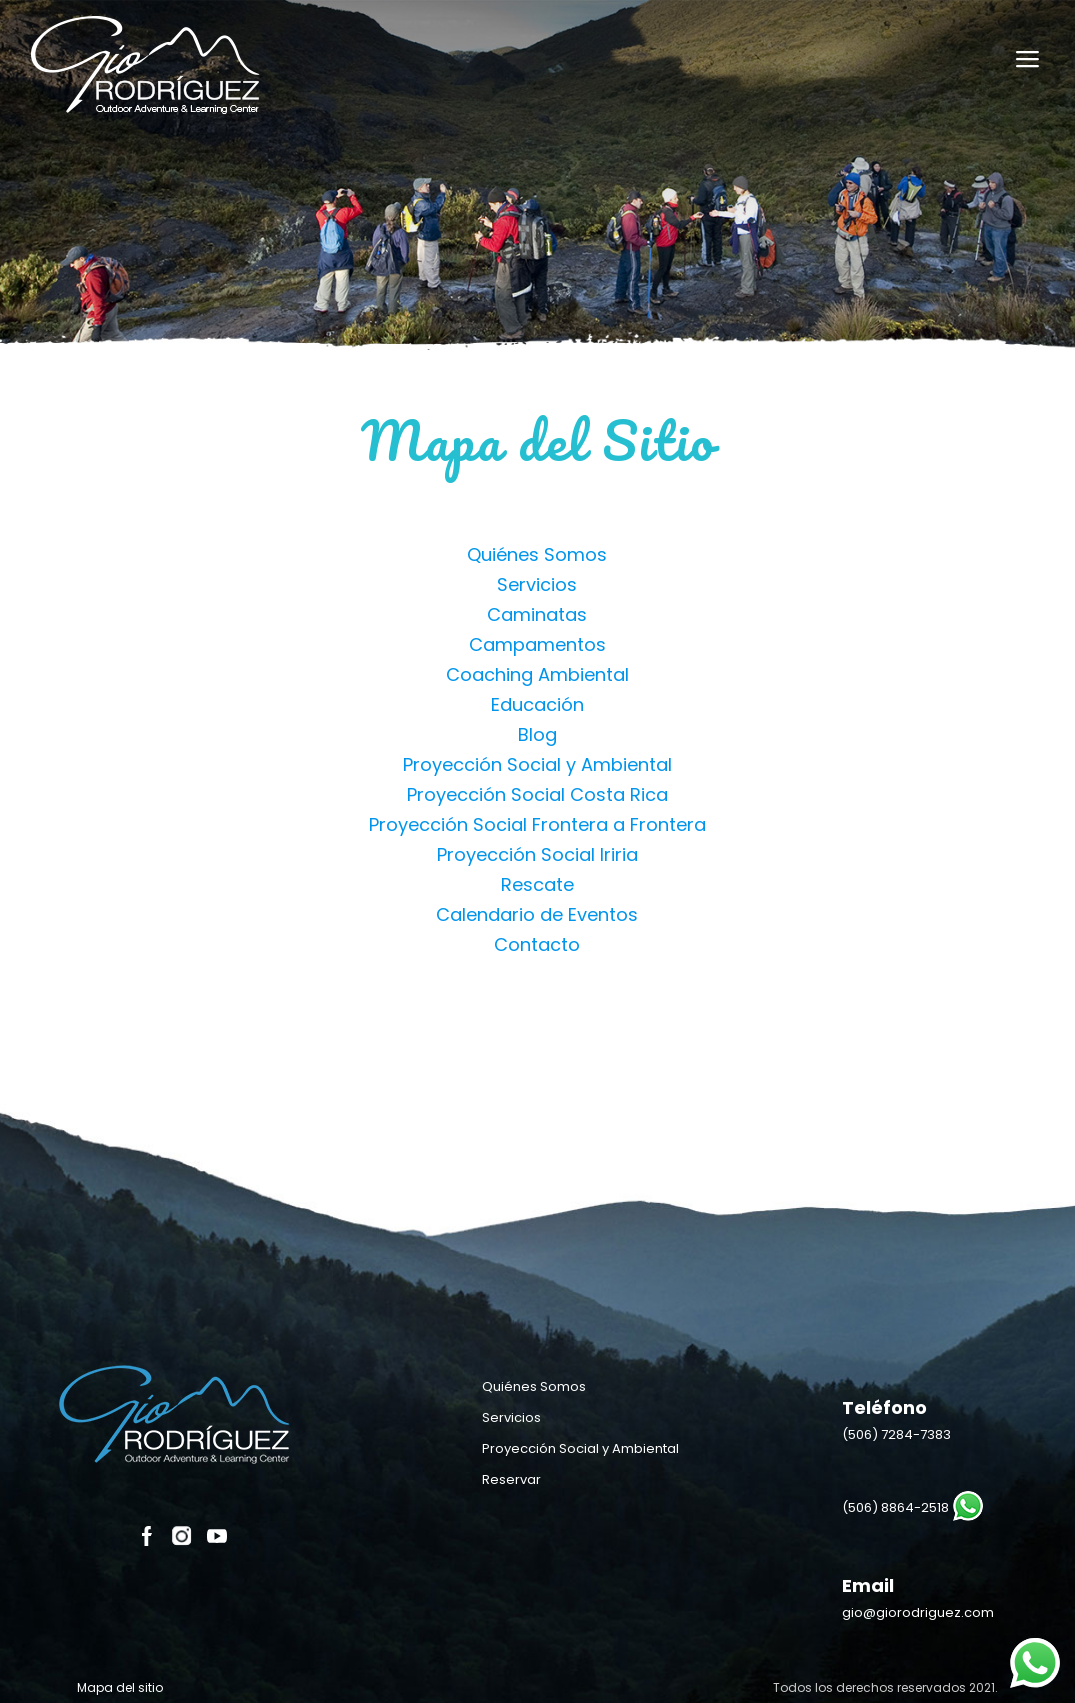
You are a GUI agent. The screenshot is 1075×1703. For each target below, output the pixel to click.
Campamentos (537, 644)
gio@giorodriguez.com (918, 1612)
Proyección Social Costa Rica (537, 794)
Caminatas (537, 614)
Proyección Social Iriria (537, 854)
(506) (896, 1434)
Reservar (511, 1479)
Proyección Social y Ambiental (537, 764)
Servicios (537, 584)
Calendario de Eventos (537, 914)
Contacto (537, 944)
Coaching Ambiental (537, 674)
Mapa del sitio (120, 1687)
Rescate (537, 884)
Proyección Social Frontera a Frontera (537, 824)
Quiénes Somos (537, 554)
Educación (537, 704)
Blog (537, 734)
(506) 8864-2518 (895, 1507)
